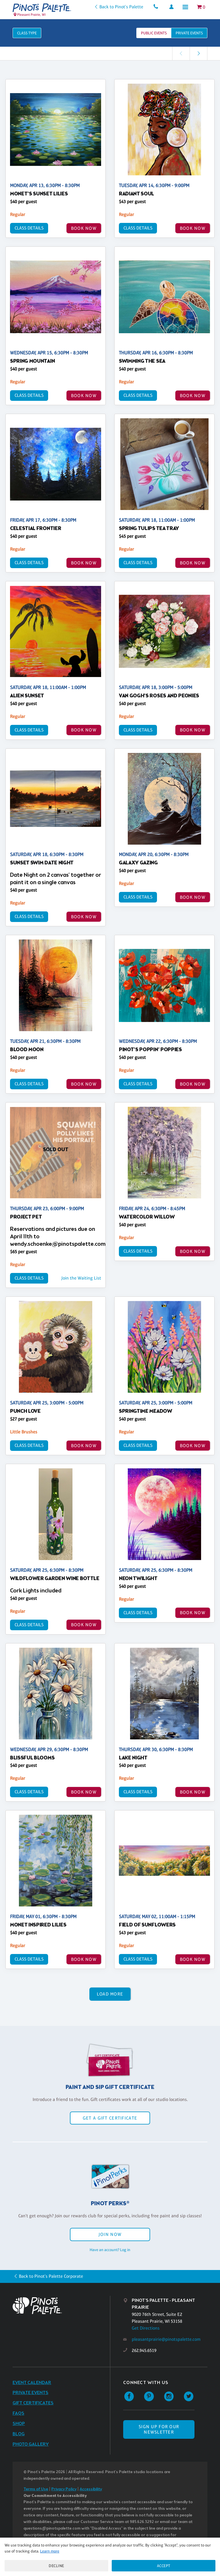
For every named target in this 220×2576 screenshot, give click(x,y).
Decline (56, 2565)
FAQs (18, 2413)
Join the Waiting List (81, 1278)
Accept (163, 2565)
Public (154, 33)
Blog (19, 2434)
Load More (110, 1994)
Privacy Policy (63, 2489)
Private (189, 33)
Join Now (110, 2234)
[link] (198, 53)
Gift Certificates (33, 2403)
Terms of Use (35, 2489)
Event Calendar (32, 2383)
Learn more (49, 2551)
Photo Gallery (31, 2444)
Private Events (30, 2393)
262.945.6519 (144, 2350)
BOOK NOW (84, 228)
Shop (19, 2424)
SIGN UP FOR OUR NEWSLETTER (159, 2429)
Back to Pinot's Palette (121, 6)
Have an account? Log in (110, 2249)
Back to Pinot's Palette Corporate (51, 2276)
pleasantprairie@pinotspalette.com (166, 2339)
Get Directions (146, 2328)
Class (27, 33)
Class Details (29, 228)
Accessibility (91, 2489)
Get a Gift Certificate (110, 2118)
